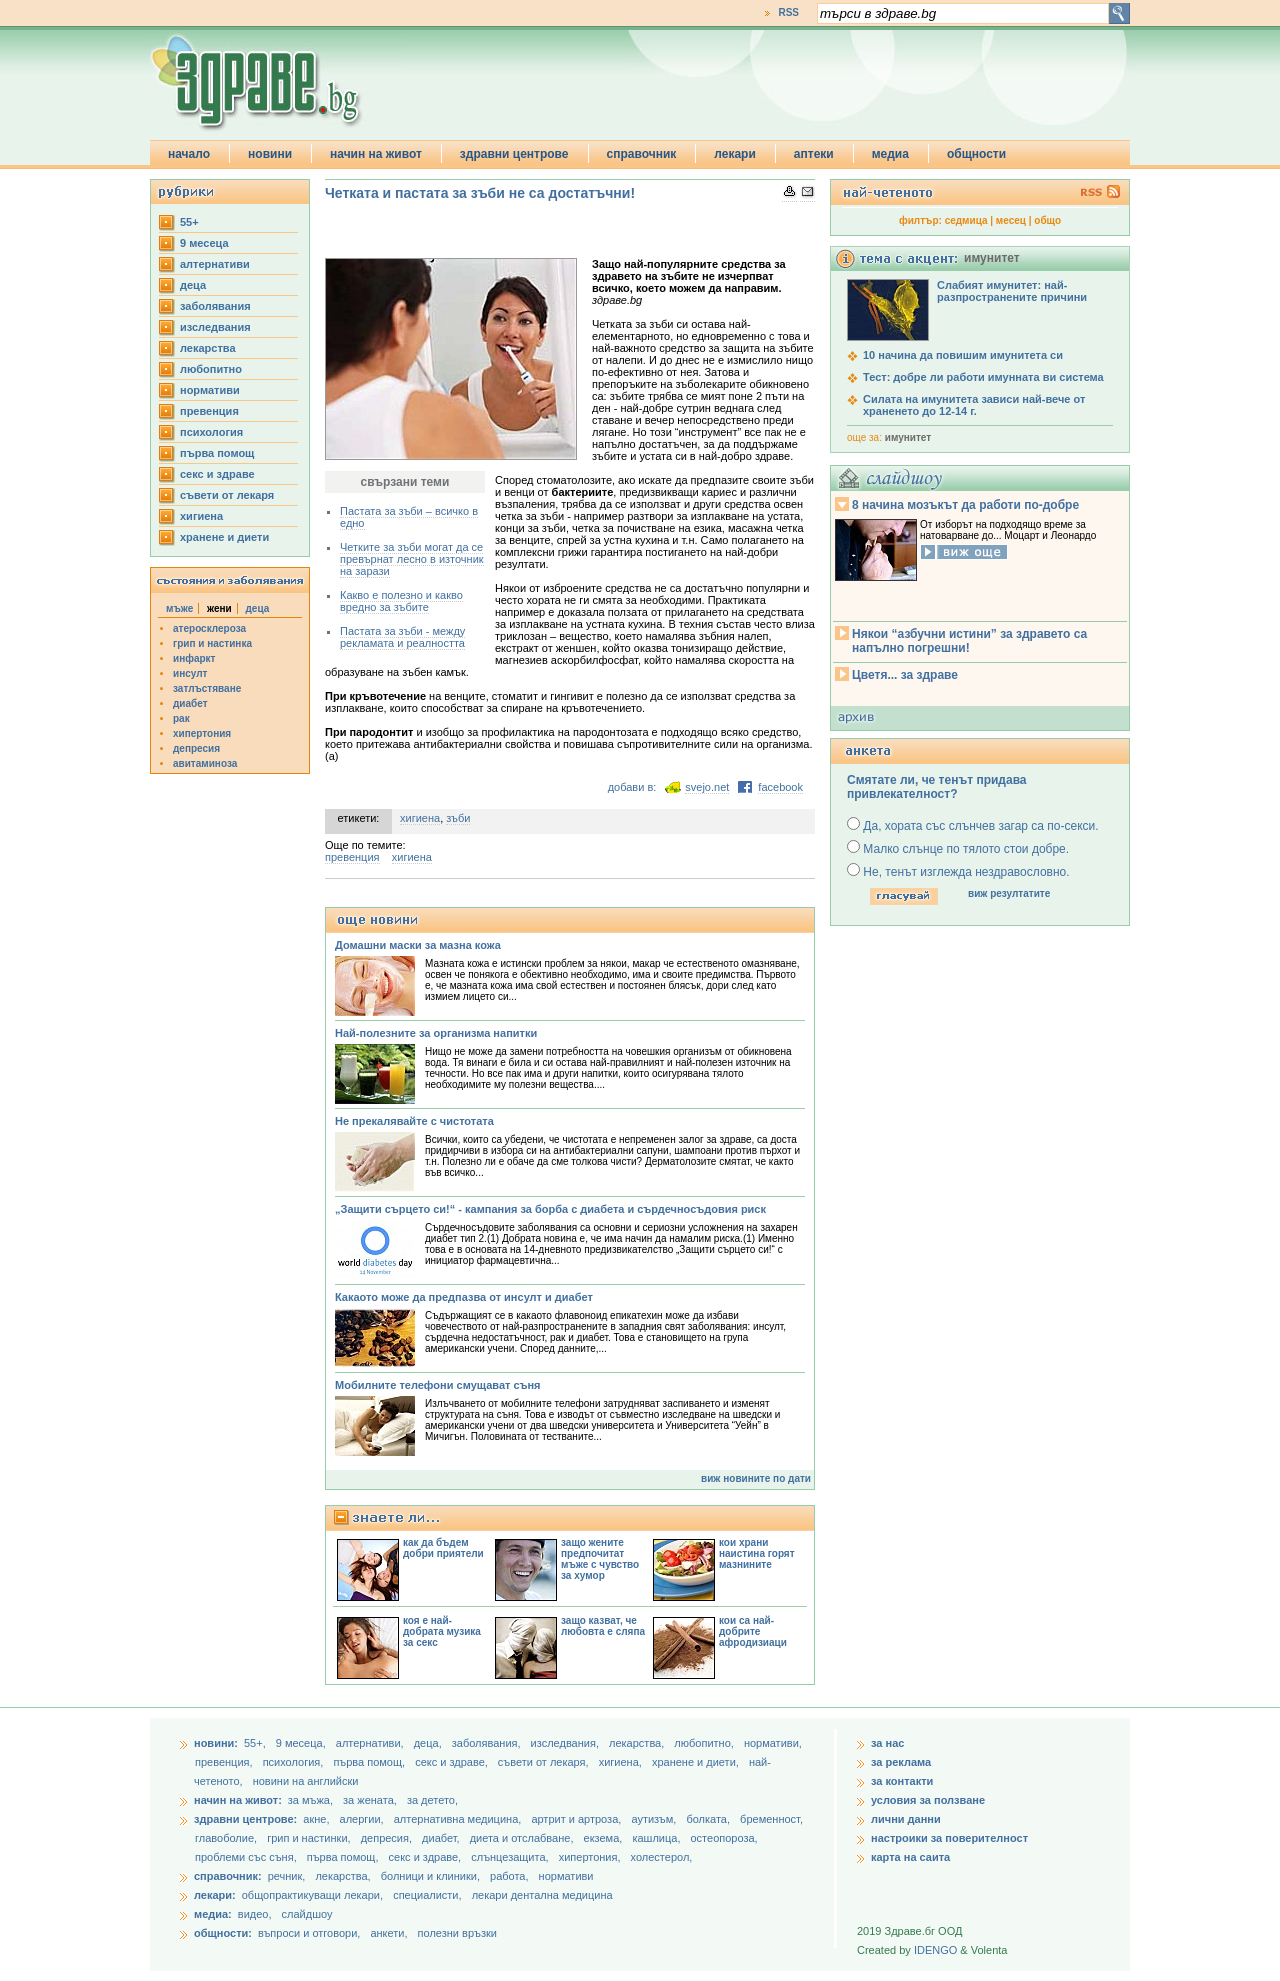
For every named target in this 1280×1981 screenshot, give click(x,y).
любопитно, (705, 1743)
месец (1011, 220)
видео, (255, 1914)
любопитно (211, 369)
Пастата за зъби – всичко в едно (409, 517)
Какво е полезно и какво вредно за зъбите (401, 601)
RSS (788, 12)
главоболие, (227, 1838)
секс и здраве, (453, 1762)
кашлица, (657, 1838)
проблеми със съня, (247, 1857)
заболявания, (488, 1743)
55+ (189, 222)
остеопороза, (724, 1838)
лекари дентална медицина (542, 1895)
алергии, (363, 1819)
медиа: (213, 1914)
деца (193, 285)
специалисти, (427, 1895)
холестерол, (662, 1857)
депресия (196, 748)
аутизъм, (655, 1819)
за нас (887, 1743)
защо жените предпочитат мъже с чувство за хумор (600, 1559)
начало (189, 154)
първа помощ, (370, 1762)
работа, (509, 1876)
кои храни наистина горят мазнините (757, 1553)
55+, (256, 1743)
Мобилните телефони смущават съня (438, 1385)
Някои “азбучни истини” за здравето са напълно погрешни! (969, 641)
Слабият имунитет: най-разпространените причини (1012, 291)
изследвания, (566, 1743)
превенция (209, 411)
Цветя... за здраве (905, 675)
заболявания (215, 306)
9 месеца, (302, 1743)
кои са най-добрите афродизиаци (753, 1631)
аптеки (814, 154)
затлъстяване (207, 688)
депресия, (388, 1838)
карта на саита (910, 1857)
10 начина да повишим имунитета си (963, 355)
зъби (458, 818)
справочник (642, 154)
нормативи (210, 390)
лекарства (208, 348)
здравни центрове (514, 154)
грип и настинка (212, 643)
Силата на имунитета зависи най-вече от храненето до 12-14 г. (974, 405)
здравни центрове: (245, 1819)
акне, (317, 1819)
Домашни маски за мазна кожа (418, 945)
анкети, (388, 1933)
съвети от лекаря (227, 495)
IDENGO (935, 1950)
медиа (890, 154)
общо (1047, 220)
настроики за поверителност (949, 1838)
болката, (709, 1819)
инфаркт (194, 658)
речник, (287, 1876)
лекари (735, 154)
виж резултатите (1009, 893)
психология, (295, 1762)
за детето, (432, 1800)
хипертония (202, 733)
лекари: (215, 1895)
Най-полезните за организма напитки (436, 1033)
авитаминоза (205, 763)
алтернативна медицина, (459, 1819)
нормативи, (773, 1743)
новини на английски (306, 1781)
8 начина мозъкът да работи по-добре (965, 505)
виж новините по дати (756, 1478)
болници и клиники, (430, 1876)
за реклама (901, 1762)
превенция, (225, 1762)
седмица (966, 220)
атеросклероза (209, 628)
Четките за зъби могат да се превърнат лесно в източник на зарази (412, 559)
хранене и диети (224, 537)
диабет (190, 703)
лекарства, (638, 1743)
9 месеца (204, 243)
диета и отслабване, (523, 1838)
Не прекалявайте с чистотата (414, 1121)
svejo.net (707, 787)
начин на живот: (238, 1800)
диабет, (442, 1838)
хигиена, (622, 1762)
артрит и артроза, (577, 1819)
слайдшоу (307, 1914)
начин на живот (376, 154)
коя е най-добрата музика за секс (442, 1631)
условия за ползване (928, 1800)
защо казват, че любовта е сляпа (603, 1626)
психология (211, 432)
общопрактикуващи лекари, (312, 1895)
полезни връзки (457, 1933)
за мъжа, (310, 1800)
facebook (780, 787)
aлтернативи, (371, 1743)
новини (270, 154)
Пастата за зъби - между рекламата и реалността (402, 637)
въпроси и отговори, (309, 1933)
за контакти (902, 1781)
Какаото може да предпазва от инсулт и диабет (464, 1297)
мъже (179, 608)
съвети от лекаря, (545, 1762)
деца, (429, 1743)
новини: (216, 1743)
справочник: (228, 1876)
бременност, (771, 1819)
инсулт (190, 673)
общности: (223, 1933)
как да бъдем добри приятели (443, 1548)
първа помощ (217, 453)
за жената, (370, 1800)
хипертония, (591, 1857)
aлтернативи (215, 264)
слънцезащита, (511, 1857)
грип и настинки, (310, 1838)
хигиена (201, 516)
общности (976, 154)
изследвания (215, 327)
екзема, (605, 1838)
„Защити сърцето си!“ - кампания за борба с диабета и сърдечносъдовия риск (550, 1209)
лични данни (906, 1819)
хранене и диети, (697, 1762)
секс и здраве (217, 474)
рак (181, 718)
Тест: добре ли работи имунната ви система (983, 377)
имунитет (908, 437)
